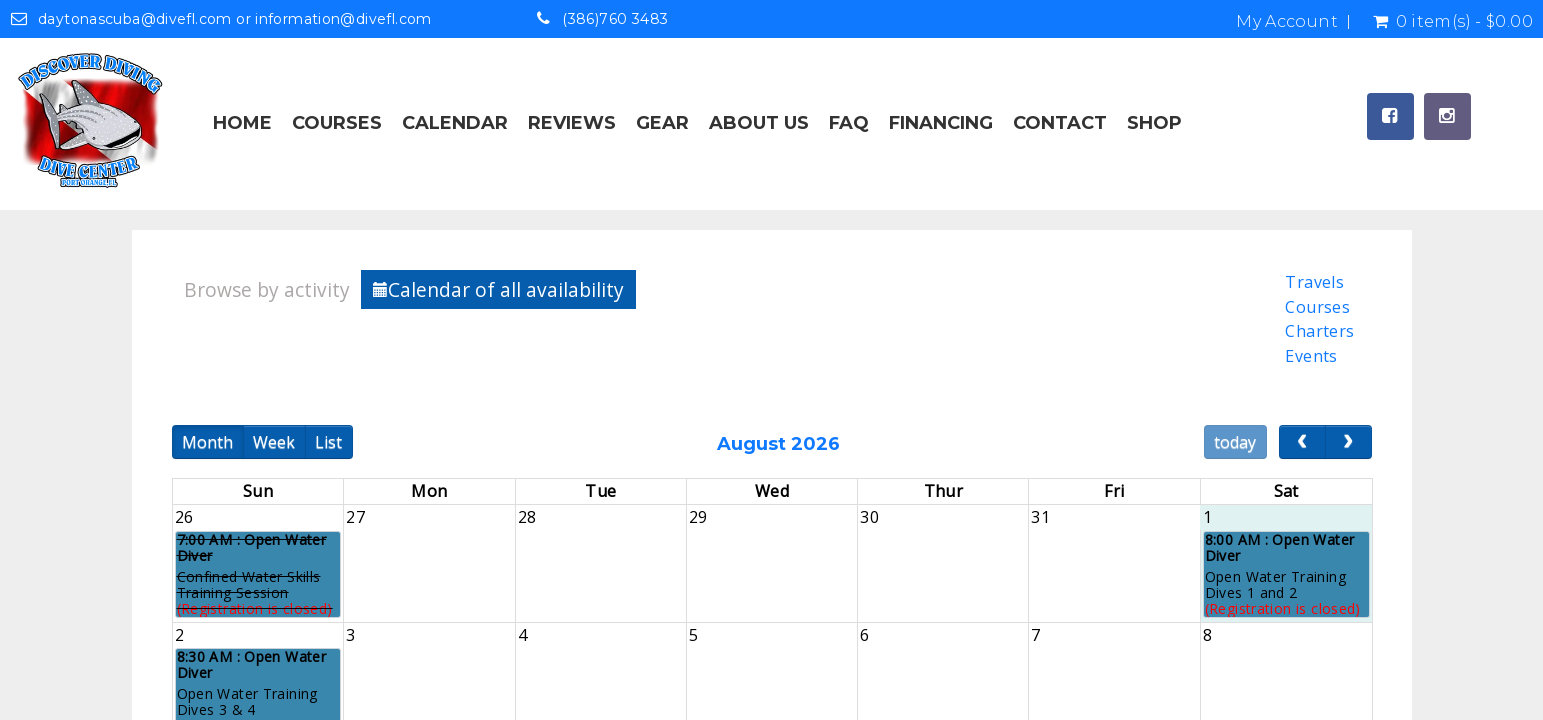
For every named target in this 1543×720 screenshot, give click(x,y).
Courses (337, 123)
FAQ (849, 123)
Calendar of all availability (498, 289)
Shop (1154, 123)
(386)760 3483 (615, 19)
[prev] (1302, 442)
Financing (941, 123)
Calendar (455, 123)
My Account (1287, 22)
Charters (1319, 331)
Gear (662, 123)
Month (207, 442)
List (328, 442)
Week (274, 442)
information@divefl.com (343, 19)
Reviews (572, 123)
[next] (1348, 442)
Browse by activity (267, 289)
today (1235, 442)
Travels (1314, 282)
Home (242, 123)
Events (1311, 356)
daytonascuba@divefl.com (135, 19)
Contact (1060, 123)
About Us (759, 123)
